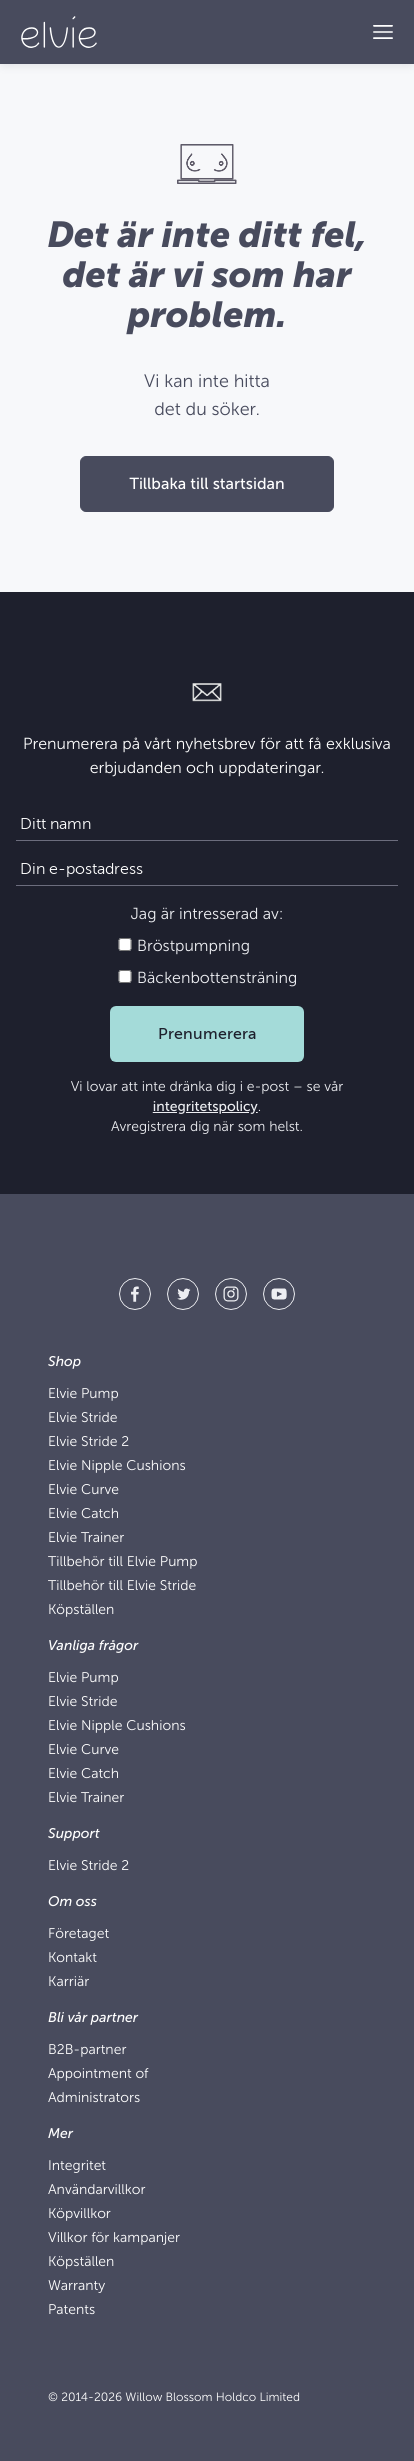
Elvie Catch (83, 1514)
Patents (71, 2310)
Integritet (77, 2166)
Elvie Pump (83, 1394)
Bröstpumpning (183, 946)
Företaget (78, 1934)
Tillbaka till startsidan (206, 484)
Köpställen (81, 1610)
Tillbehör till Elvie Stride (122, 1586)
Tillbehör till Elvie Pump (122, 1562)
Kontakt (72, 1958)
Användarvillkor (96, 2190)
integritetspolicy (205, 1107)
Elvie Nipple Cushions (117, 1466)
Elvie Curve (83, 1490)
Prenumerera (207, 1034)
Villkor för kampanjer (114, 2238)
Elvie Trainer (86, 1538)
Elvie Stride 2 (88, 1442)
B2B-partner (87, 2050)
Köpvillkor (79, 2214)
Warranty (76, 2286)
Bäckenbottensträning (207, 978)
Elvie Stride (82, 1418)
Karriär (68, 1982)
